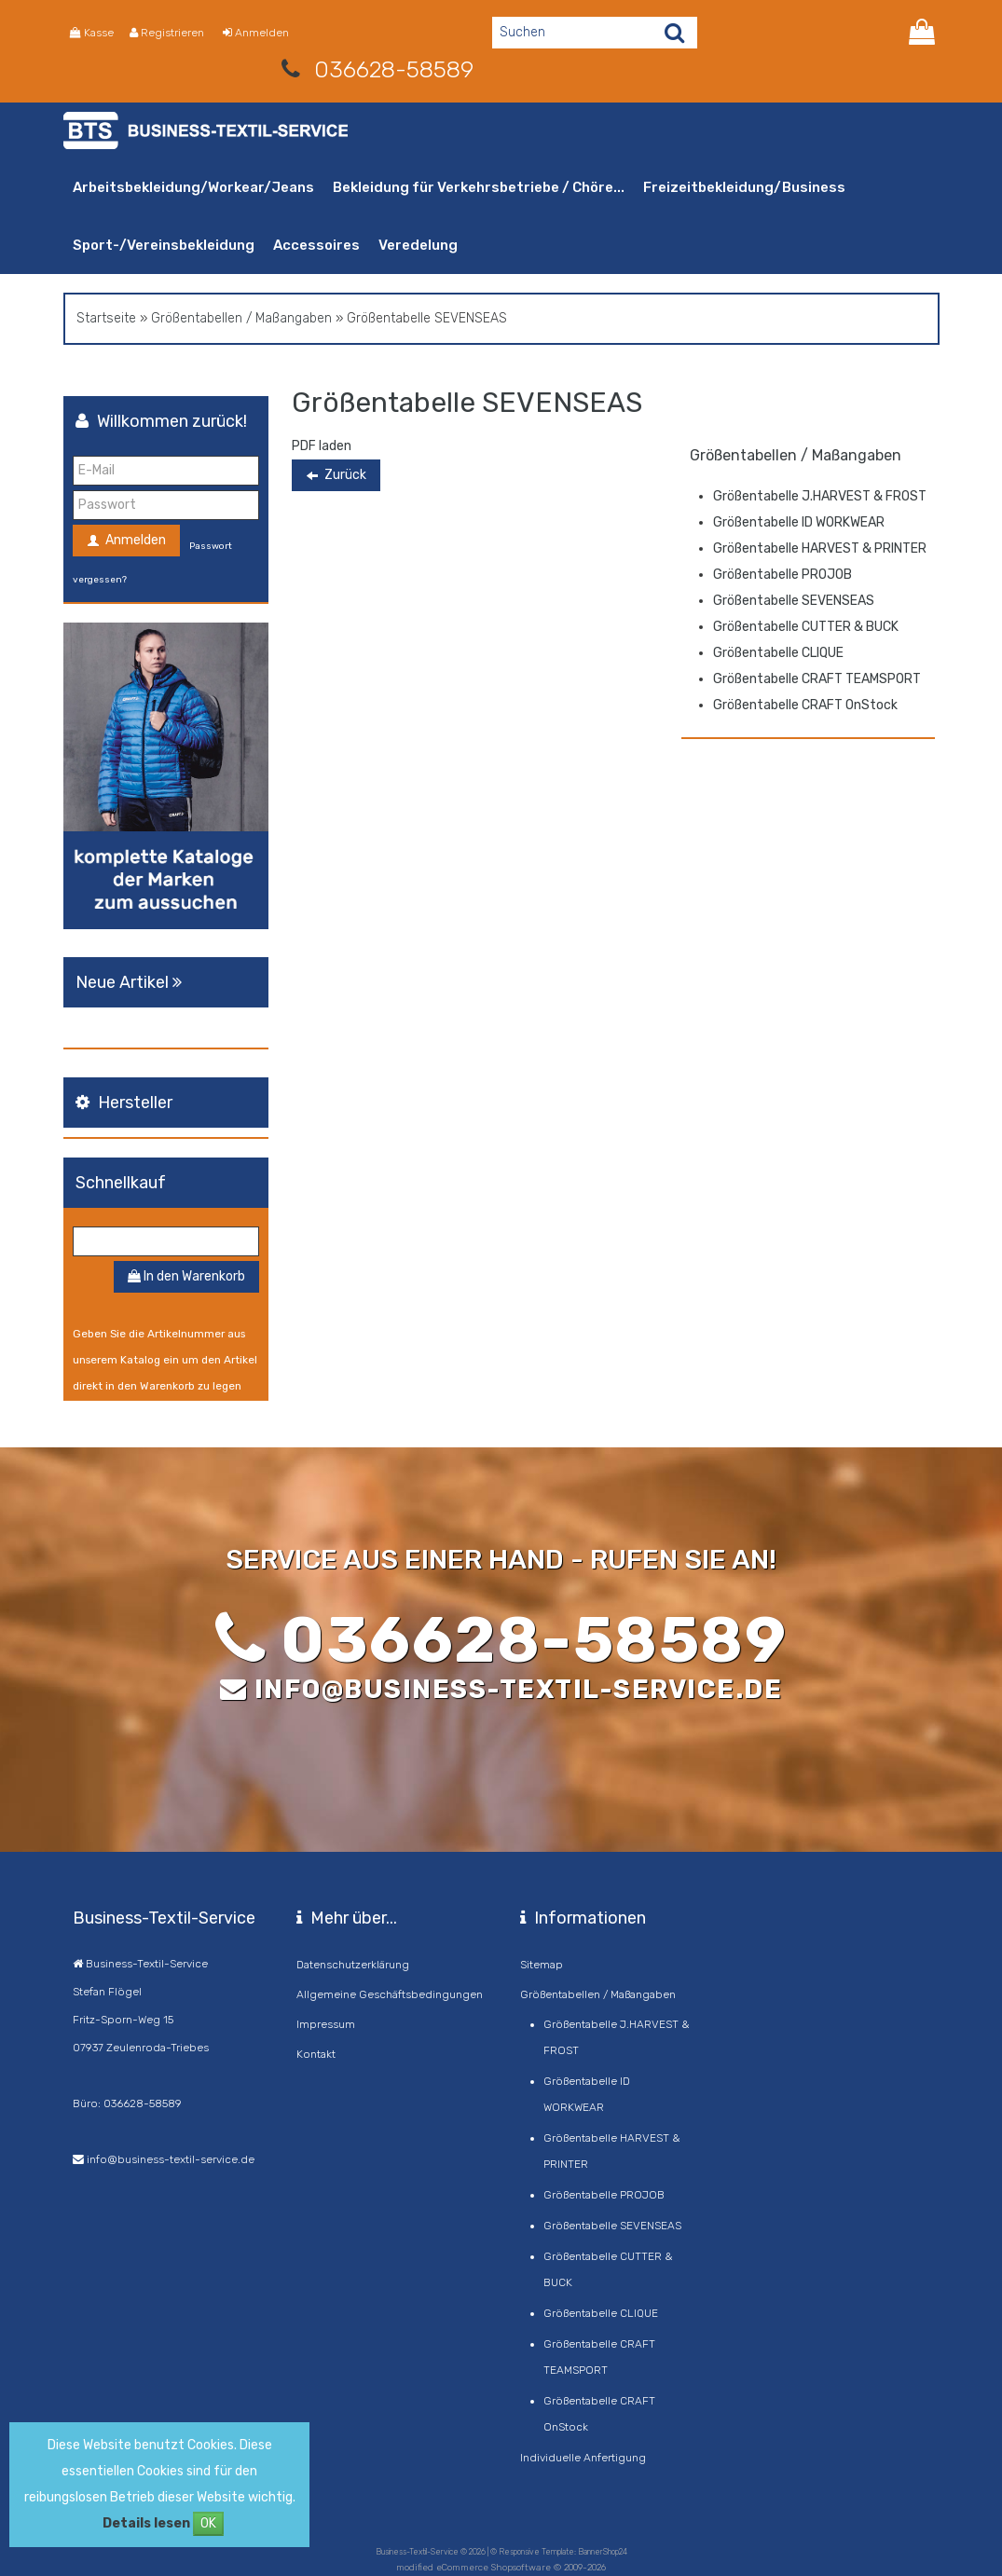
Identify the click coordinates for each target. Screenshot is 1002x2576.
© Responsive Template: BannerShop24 (558, 2551)
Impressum (325, 2024)
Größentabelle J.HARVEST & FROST (820, 496)
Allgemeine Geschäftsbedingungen (389, 1994)
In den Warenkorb (186, 1276)
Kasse (92, 32)
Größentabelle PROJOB (782, 574)
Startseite (106, 318)
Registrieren (167, 32)
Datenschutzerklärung (352, 1964)
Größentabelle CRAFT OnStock (805, 705)
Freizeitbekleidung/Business (744, 187)
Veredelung (418, 245)
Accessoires (316, 245)
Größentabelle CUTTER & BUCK (806, 627)
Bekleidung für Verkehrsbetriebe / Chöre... (479, 187)
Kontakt (316, 2054)
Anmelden (256, 32)
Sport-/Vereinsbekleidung (163, 245)
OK (208, 2523)
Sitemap (541, 1964)
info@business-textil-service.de (518, 1689)
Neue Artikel (130, 982)
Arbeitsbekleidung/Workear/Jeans (193, 187)
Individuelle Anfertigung (583, 2457)
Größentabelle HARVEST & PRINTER (820, 548)
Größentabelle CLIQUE (778, 653)
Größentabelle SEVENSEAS (793, 601)
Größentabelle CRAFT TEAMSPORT (817, 679)
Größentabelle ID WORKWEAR (799, 522)
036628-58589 (394, 69)
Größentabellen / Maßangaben (241, 318)
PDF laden (321, 446)
